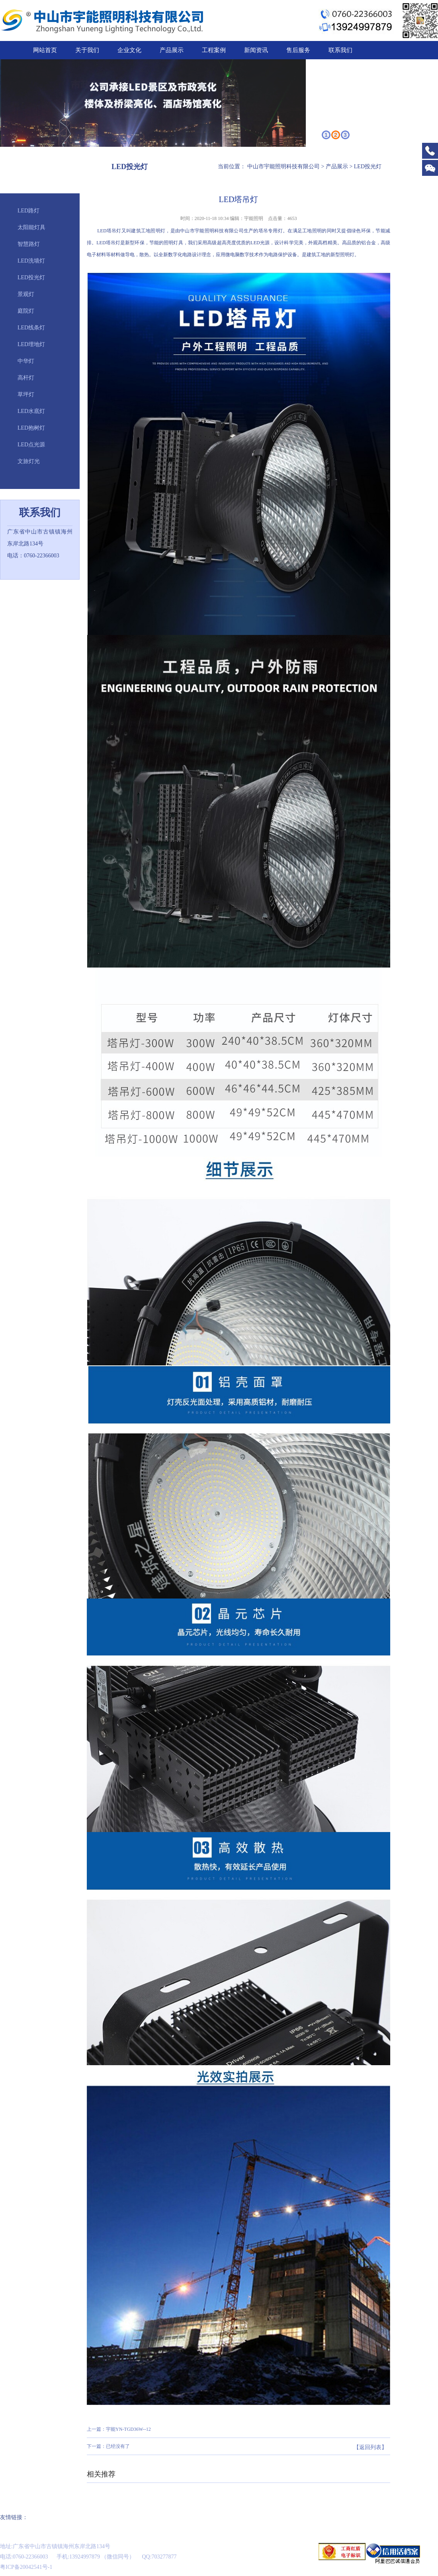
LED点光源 (31, 445)
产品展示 (172, 50)
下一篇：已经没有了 (108, 2446)
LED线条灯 (31, 328)
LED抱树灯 (31, 428)
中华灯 (26, 361)
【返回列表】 (370, 2447)
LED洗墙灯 (31, 261)
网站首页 (45, 50)
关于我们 (87, 50)
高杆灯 (26, 378)
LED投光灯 (31, 277)
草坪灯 (26, 394)
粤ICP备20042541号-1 (26, 2567)
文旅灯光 (29, 461)
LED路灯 (28, 211)
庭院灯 (26, 311)
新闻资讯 (256, 50)
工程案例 (214, 50)
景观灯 (26, 294)
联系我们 (340, 50)
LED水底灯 (31, 411)
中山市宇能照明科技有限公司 (283, 166)
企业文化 (129, 50)
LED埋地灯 (31, 344)
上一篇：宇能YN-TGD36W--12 (119, 2429)
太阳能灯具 (31, 227)
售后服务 (298, 50)
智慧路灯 (29, 244)
